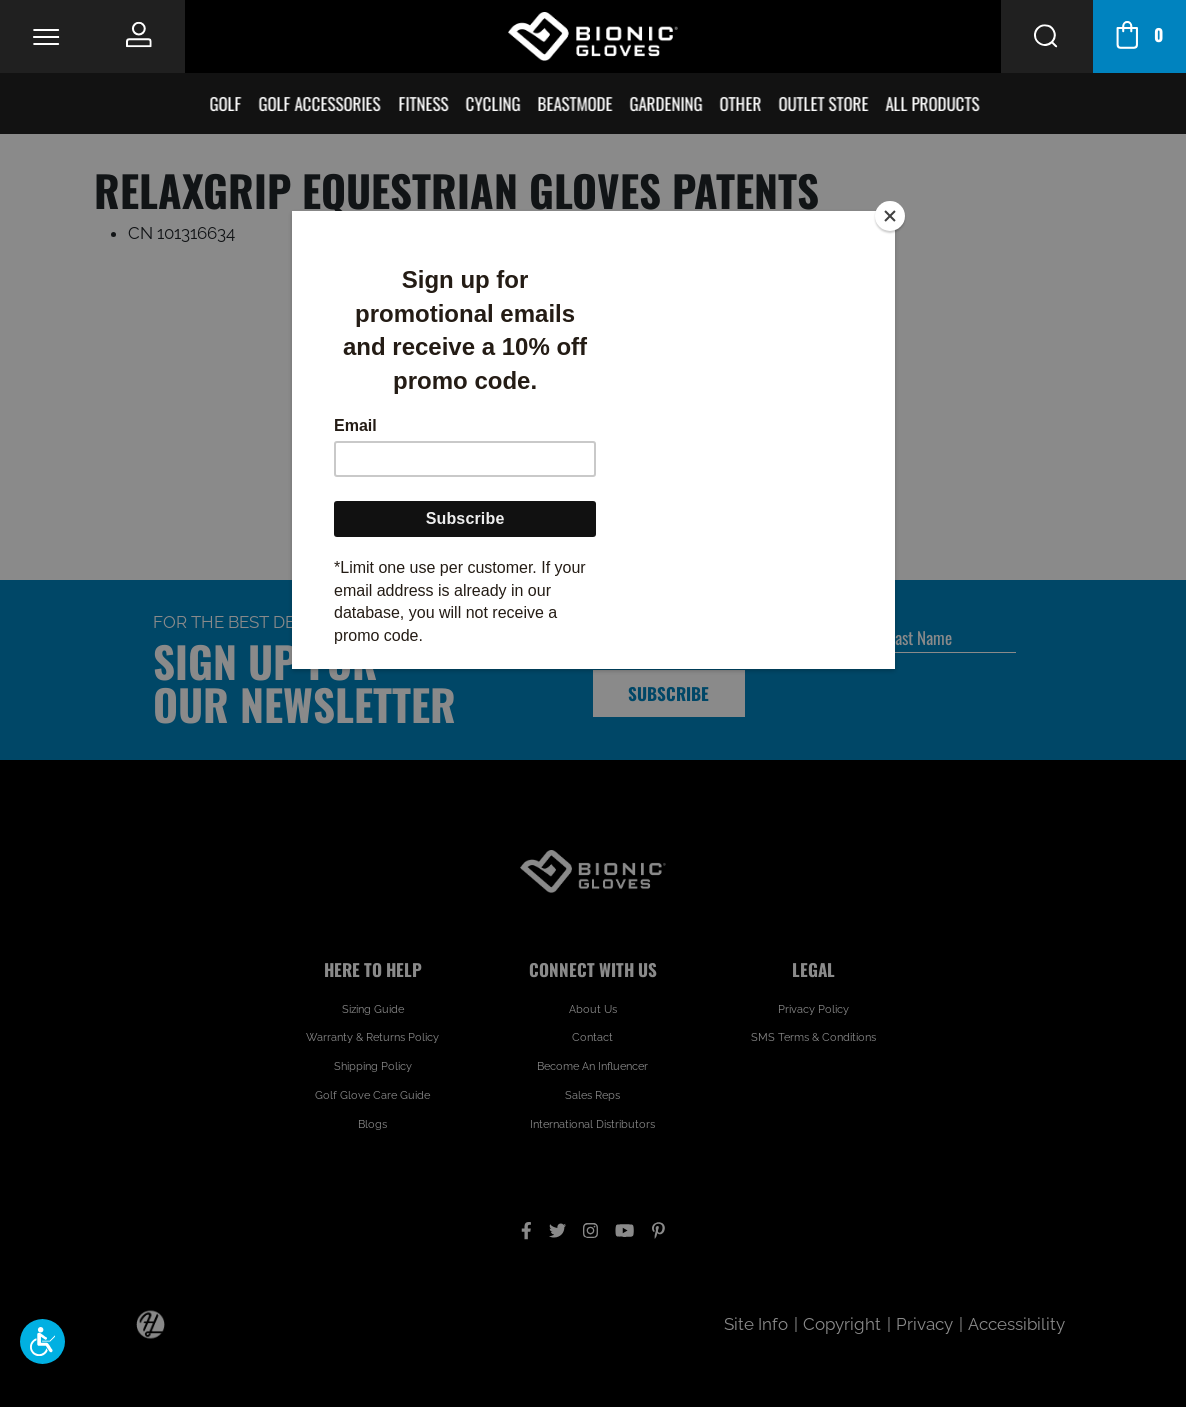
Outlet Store (825, 103)
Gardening (667, 103)
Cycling (494, 103)
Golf (227, 103)
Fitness (425, 103)
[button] (42, 1341)
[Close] (890, 216)
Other (742, 103)
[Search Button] (1047, 36)
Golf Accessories (321, 103)
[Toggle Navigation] (46, 36)
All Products (934, 103)
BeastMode (576, 103)
